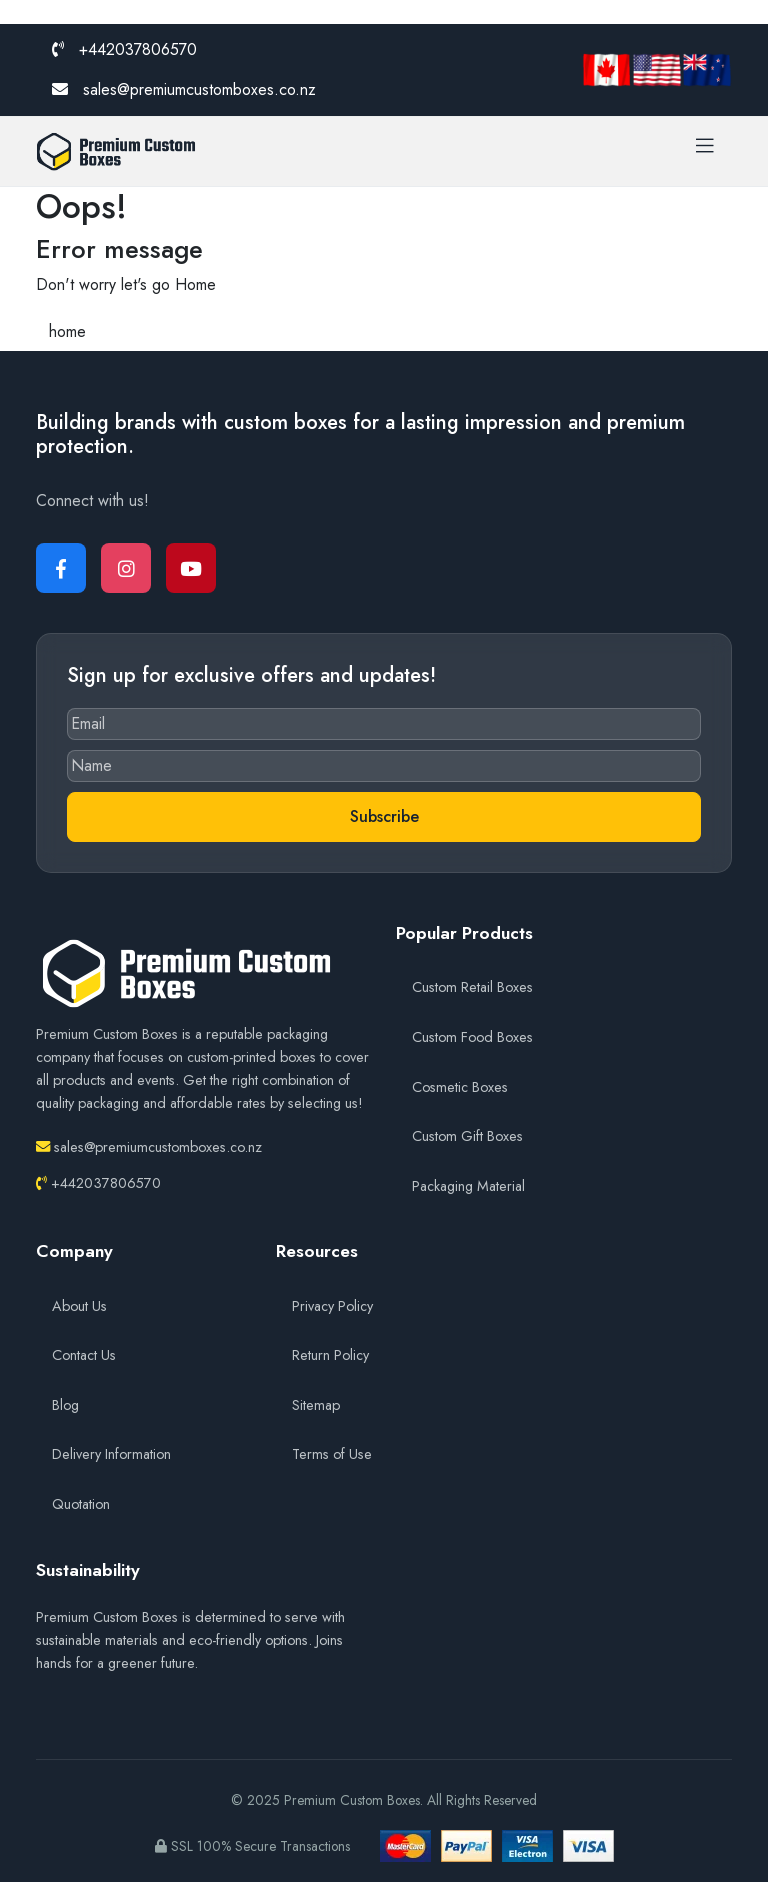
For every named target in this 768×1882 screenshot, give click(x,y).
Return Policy (330, 1355)
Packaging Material (468, 1186)
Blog (65, 1405)
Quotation (81, 1504)
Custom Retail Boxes (472, 987)
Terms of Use (332, 1454)
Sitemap (316, 1405)
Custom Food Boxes (472, 1037)
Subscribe (384, 816)
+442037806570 (124, 49)
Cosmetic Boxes (460, 1087)
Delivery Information (111, 1454)
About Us (79, 1306)
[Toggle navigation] (705, 151)
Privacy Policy (332, 1306)
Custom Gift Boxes (467, 1136)
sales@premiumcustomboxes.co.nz (184, 89)
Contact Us (84, 1355)
